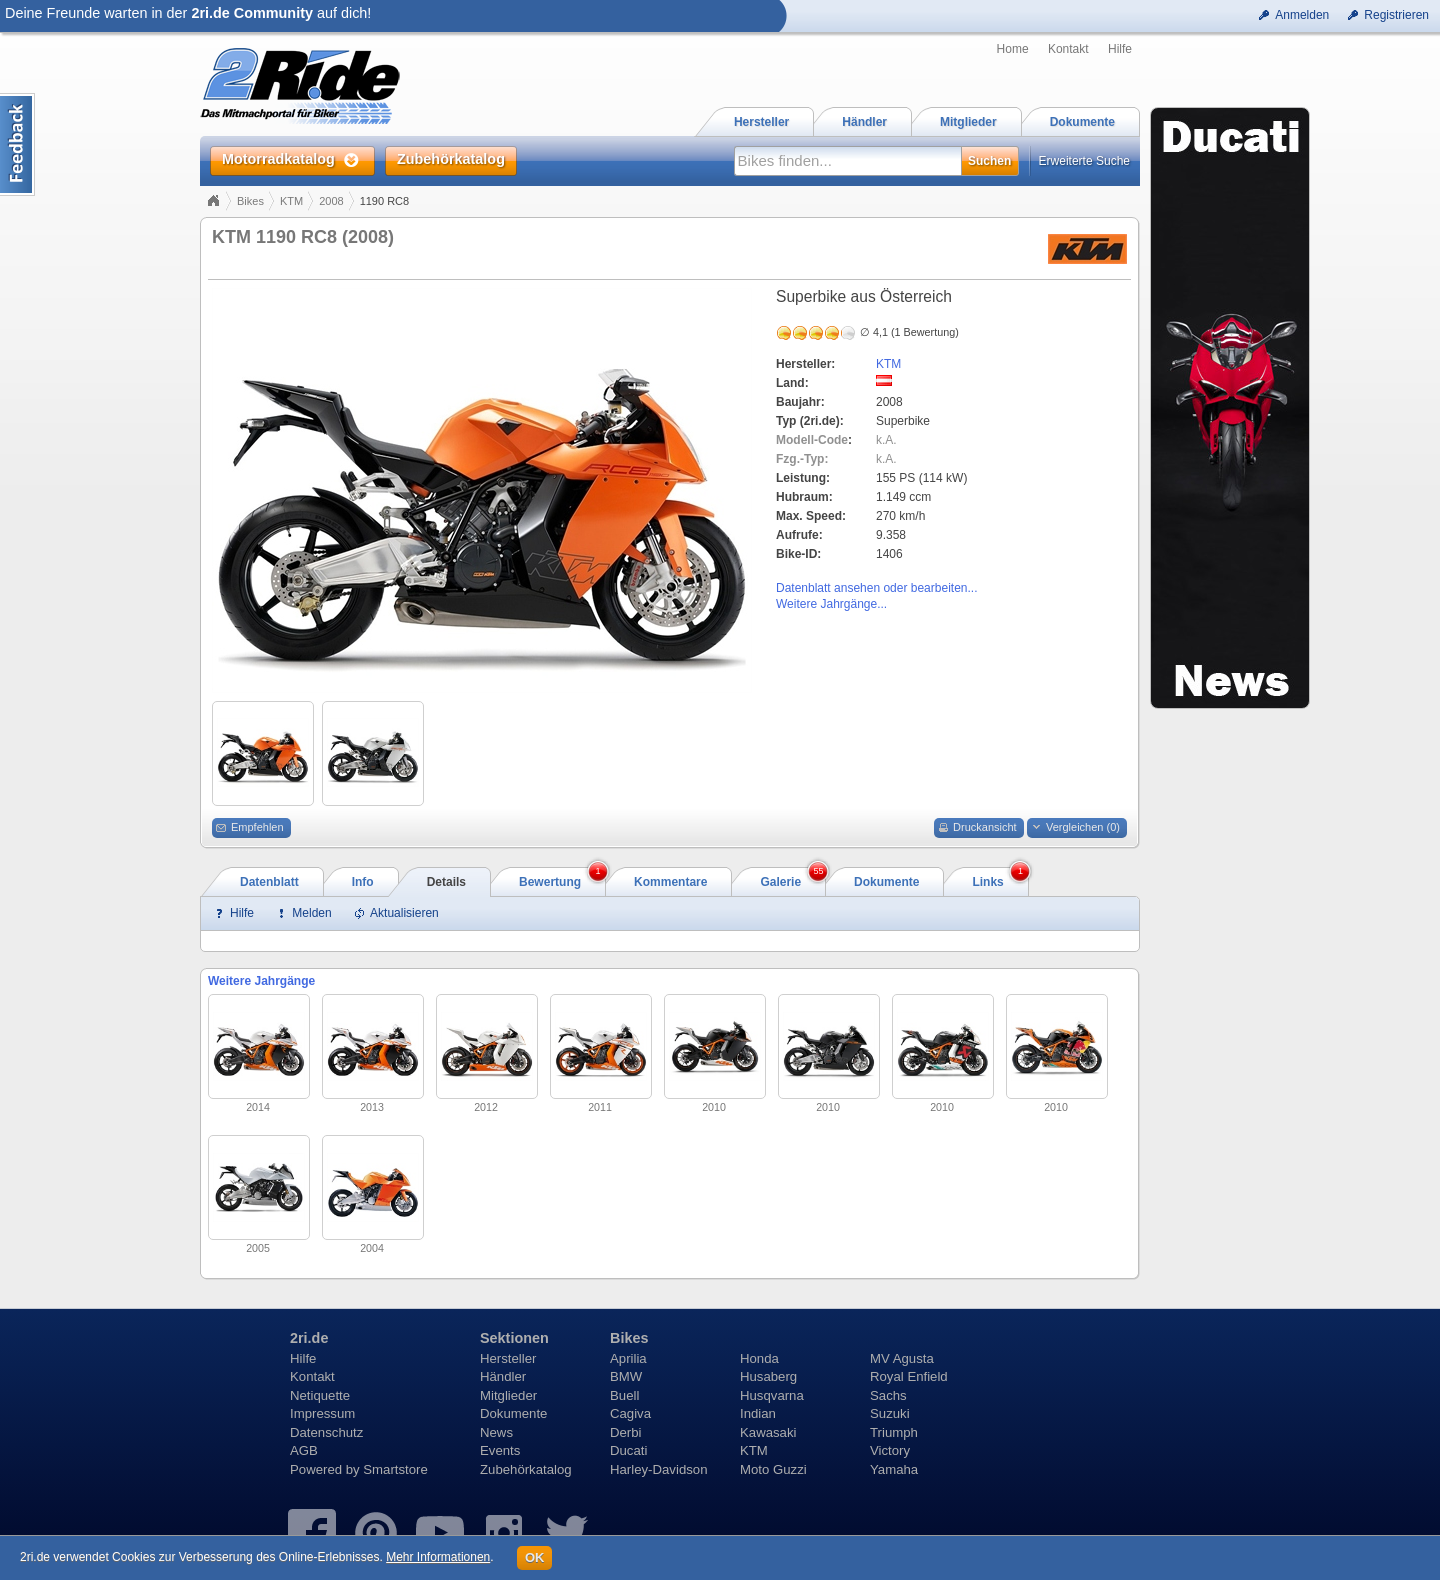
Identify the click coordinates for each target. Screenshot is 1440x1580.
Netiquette (320, 1395)
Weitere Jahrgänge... (831, 604)
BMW (626, 1376)
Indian (758, 1413)
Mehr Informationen (438, 1557)
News (496, 1432)
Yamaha (894, 1469)
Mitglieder (508, 1395)
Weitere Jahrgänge (261, 981)
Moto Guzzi (773, 1469)
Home (1013, 49)
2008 (331, 201)
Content (17, 144)
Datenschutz (326, 1432)
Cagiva (630, 1413)
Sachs (888, 1395)
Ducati (628, 1450)
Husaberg (768, 1376)
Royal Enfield (909, 1376)
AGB (304, 1450)
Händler (503, 1376)
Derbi (626, 1432)
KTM (291, 201)
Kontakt (1068, 49)
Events (500, 1450)
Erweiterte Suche (1084, 161)
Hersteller (508, 1358)
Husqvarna (772, 1395)
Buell (624, 1395)
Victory (890, 1450)
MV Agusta (902, 1358)
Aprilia (628, 1358)
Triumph (894, 1432)
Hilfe (1120, 49)
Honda (759, 1358)
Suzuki (890, 1413)
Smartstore (395, 1469)
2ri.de (309, 1338)
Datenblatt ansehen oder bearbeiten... (876, 588)
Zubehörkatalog (526, 1469)
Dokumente (513, 1413)
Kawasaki (768, 1432)
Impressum (322, 1413)
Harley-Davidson (658, 1469)
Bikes (250, 201)
